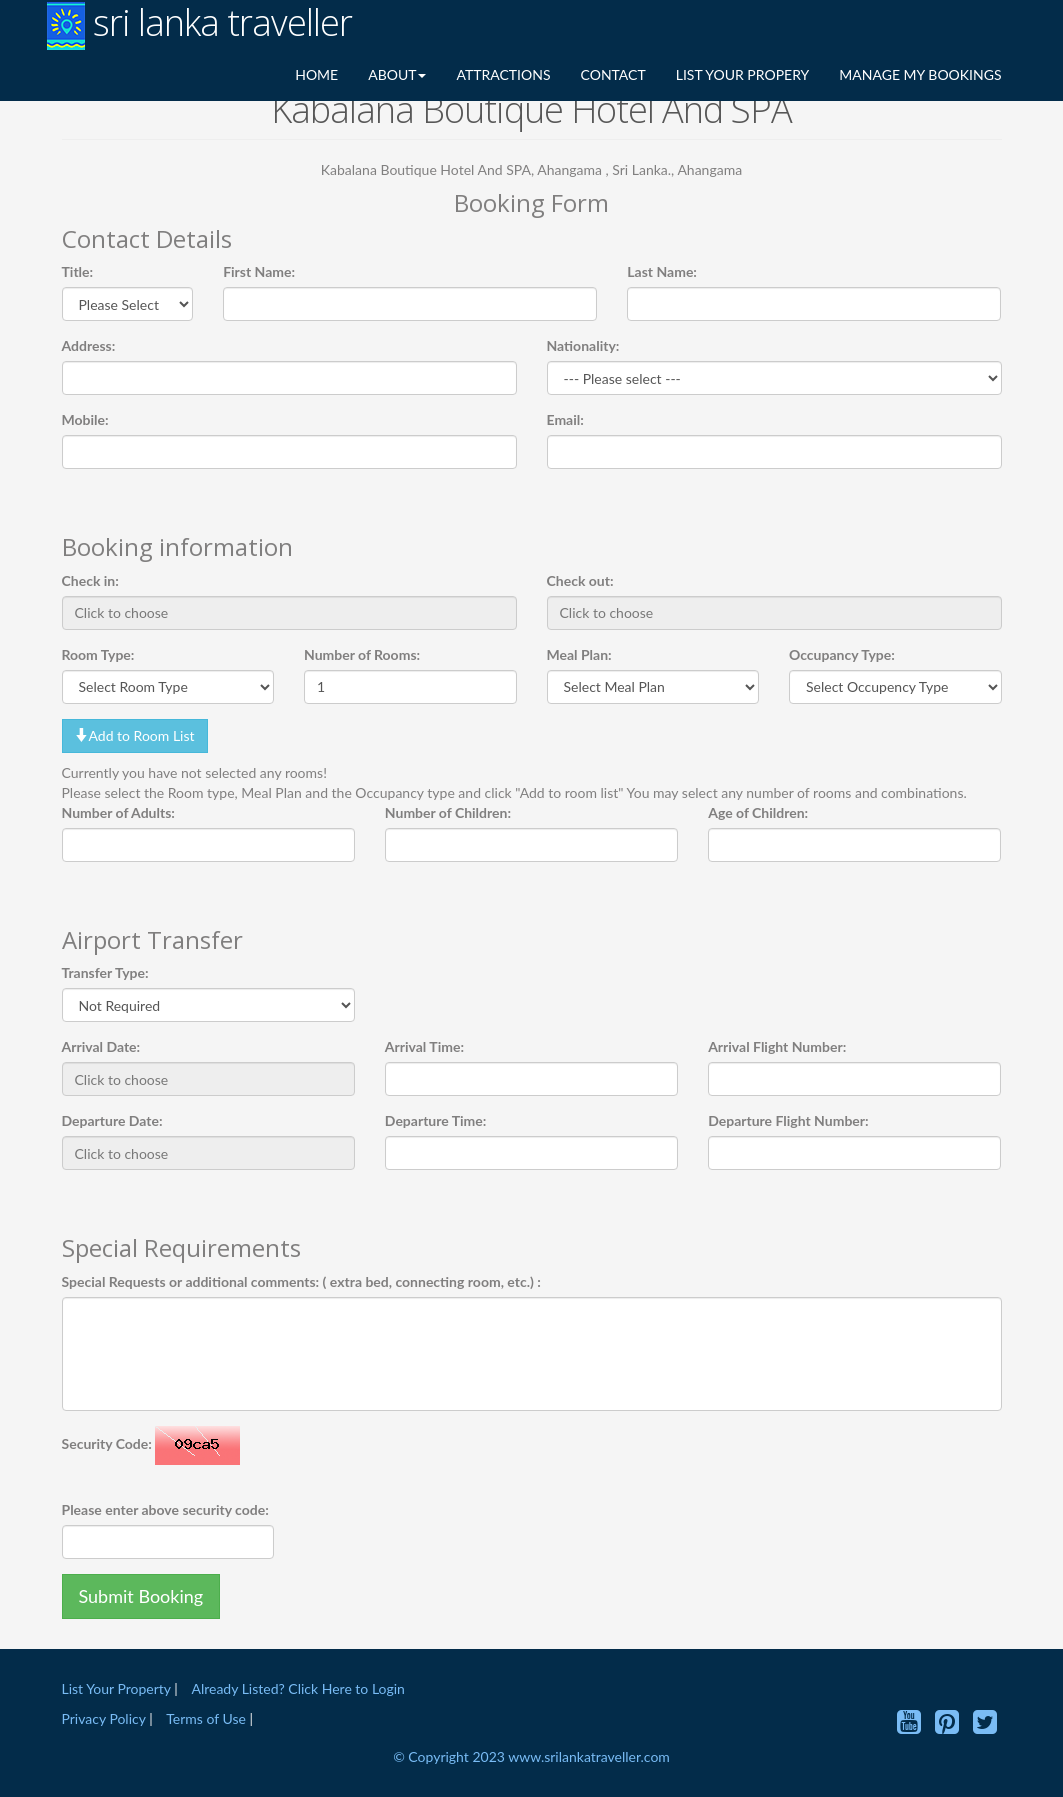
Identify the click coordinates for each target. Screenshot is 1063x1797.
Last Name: (662, 271)
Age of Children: (758, 812)
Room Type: (98, 654)
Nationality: (583, 345)
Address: (89, 345)
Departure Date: (112, 1120)
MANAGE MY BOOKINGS (920, 74)
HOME (316, 74)
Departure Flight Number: (788, 1120)
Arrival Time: (424, 1046)
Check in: (90, 580)
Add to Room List (135, 735)
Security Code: (107, 1443)
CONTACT (613, 74)
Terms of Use (206, 1718)
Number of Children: (448, 812)
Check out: (580, 580)
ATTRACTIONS (503, 74)
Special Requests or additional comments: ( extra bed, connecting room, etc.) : (301, 1281)
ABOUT (397, 74)
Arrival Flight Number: (777, 1046)
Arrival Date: (101, 1046)
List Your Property (116, 1688)
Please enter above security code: (165, 1509)
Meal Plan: (579, 654)
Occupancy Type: (842, 654)
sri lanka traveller (199, 25)
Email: (565, 419)
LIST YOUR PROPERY (743, 74)
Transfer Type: (105, 972)
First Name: (259, 271)
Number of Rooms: (362, 654)
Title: (78, 271)
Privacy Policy (106, 1718)
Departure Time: (436, 1120)
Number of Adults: (118, 812)
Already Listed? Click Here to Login (297, 1688)
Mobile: (85, 419)
